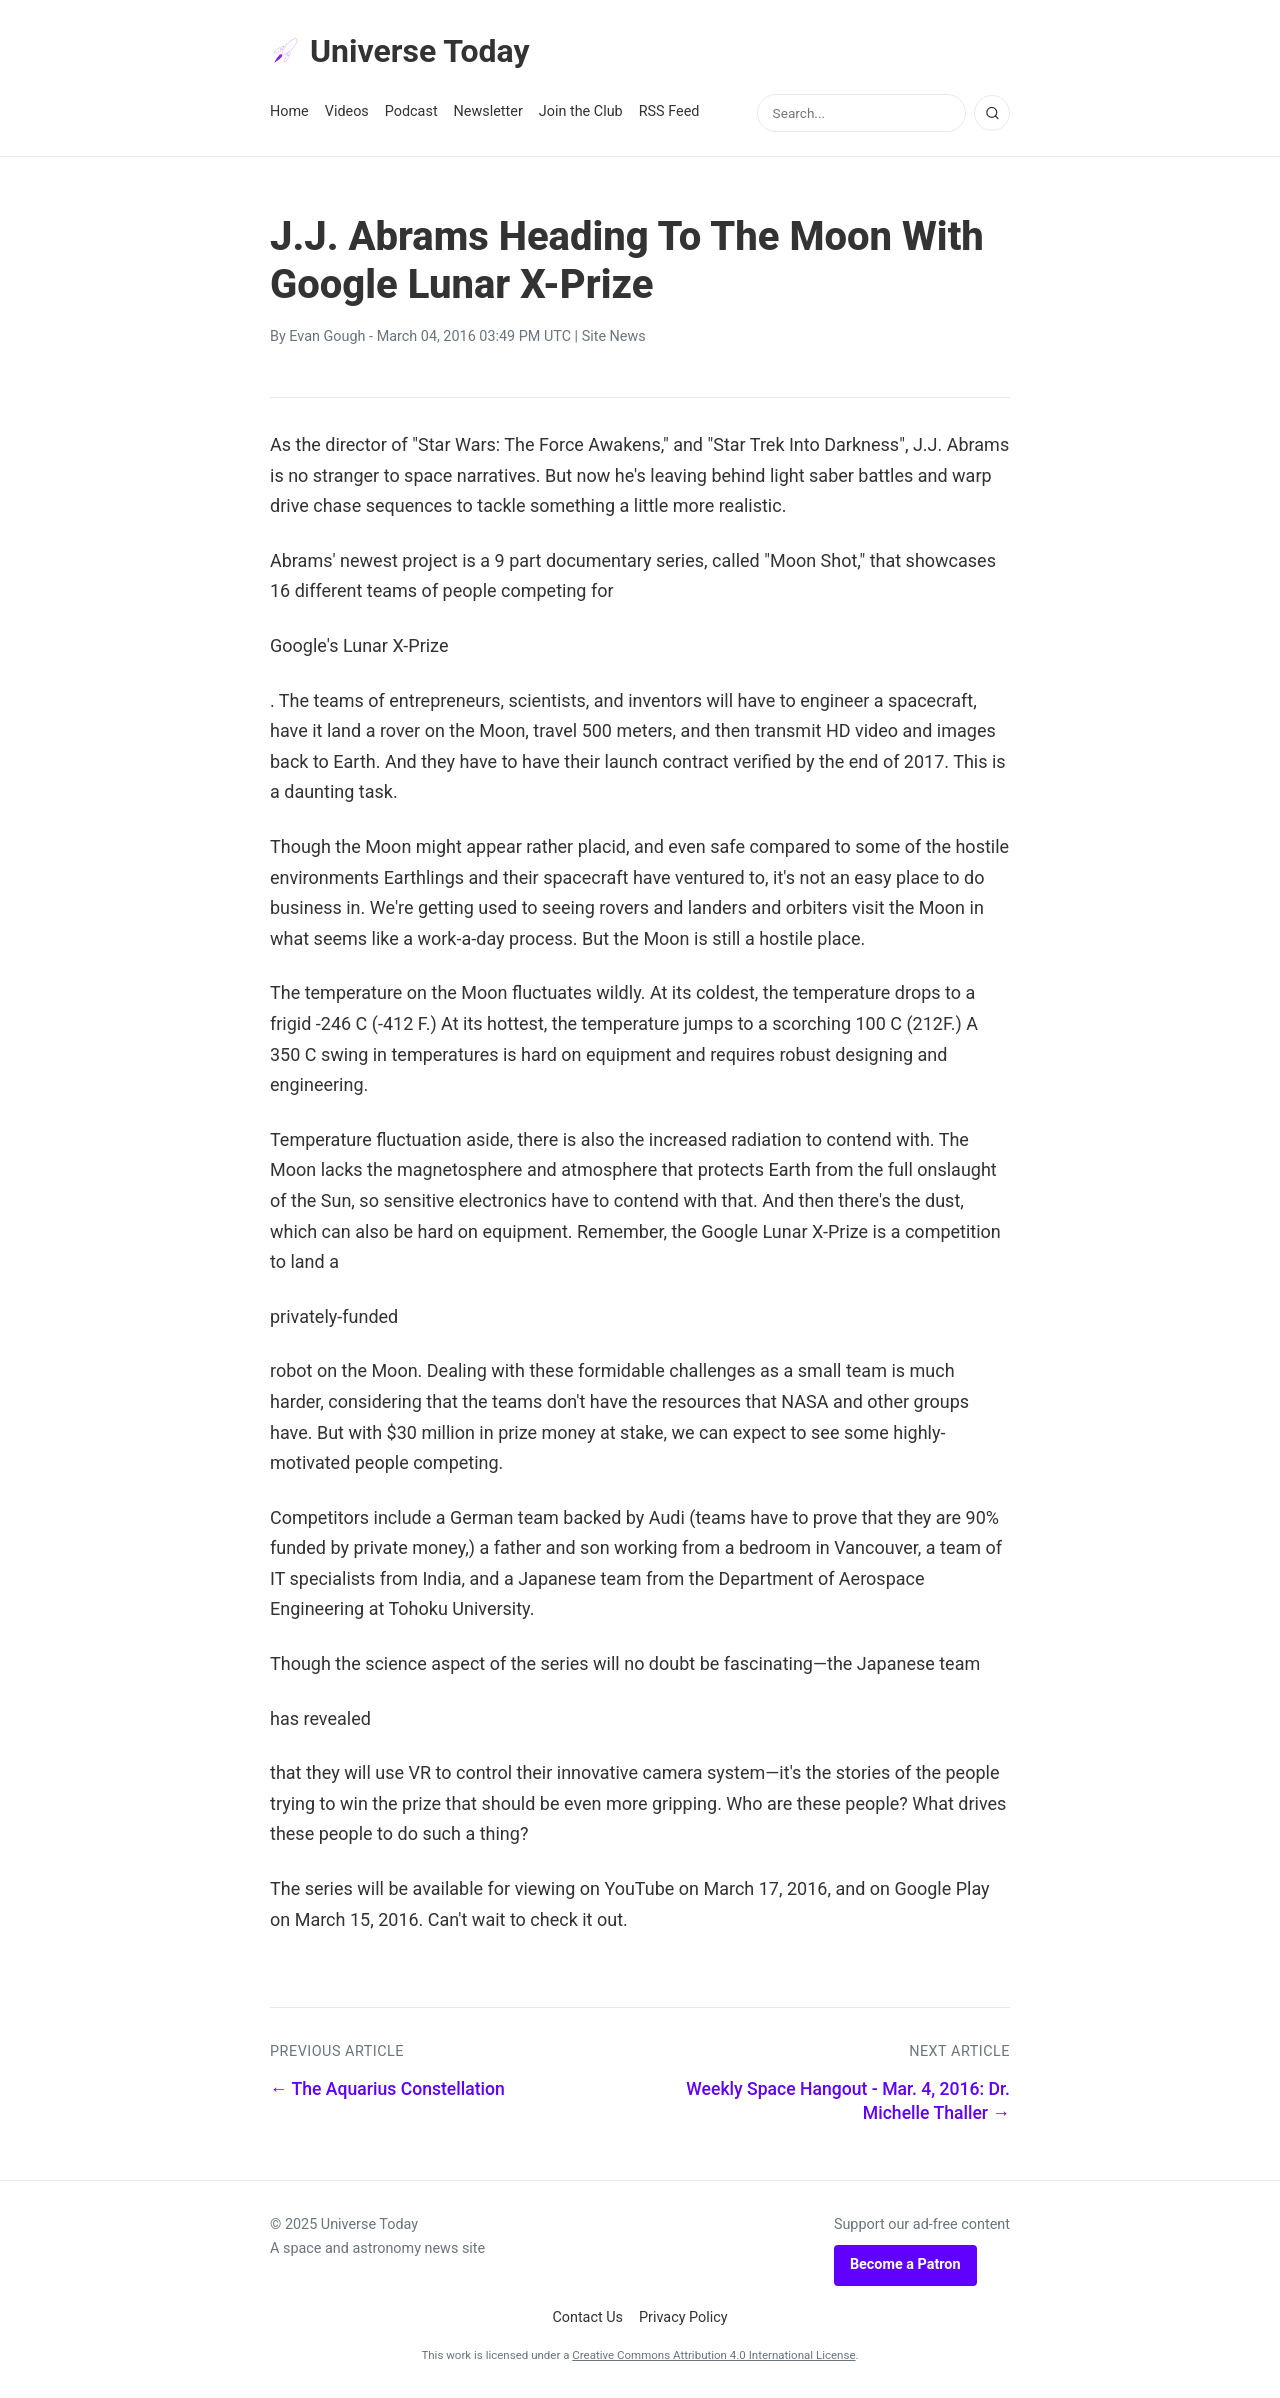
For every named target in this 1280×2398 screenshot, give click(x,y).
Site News (614, 336)
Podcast (411, 111)
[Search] (992, 113)
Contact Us (587, 2317)
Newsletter (488, 111)
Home (289, 111)
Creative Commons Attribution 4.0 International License (713, 2355)
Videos (347, 111)
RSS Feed (669, 111)
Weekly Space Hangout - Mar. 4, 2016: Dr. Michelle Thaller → (848, 2101)
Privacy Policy (683, 2317)
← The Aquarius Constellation (387, 2089)
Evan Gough (327, 336)
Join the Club (581, 111)
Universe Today (400, 51)
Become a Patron (905, 2264)
